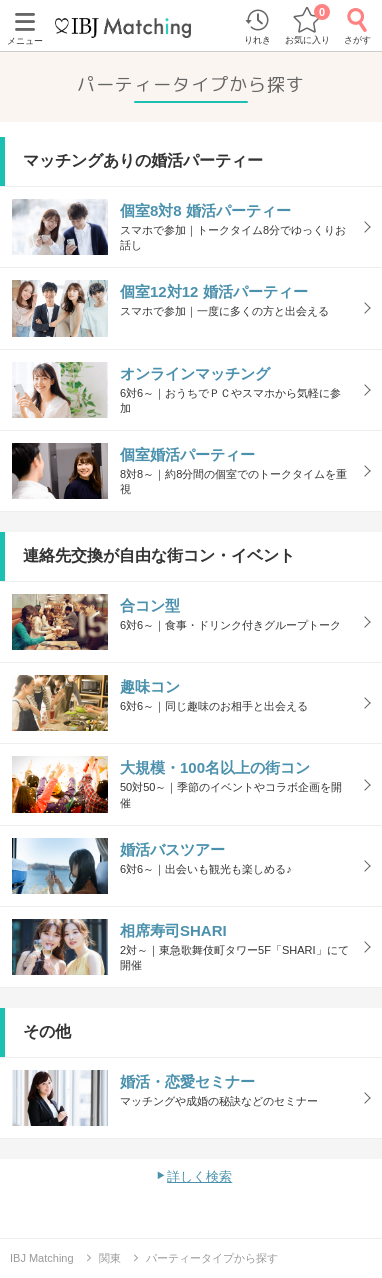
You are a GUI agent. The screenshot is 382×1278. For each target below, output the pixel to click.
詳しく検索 (199, 1176)
